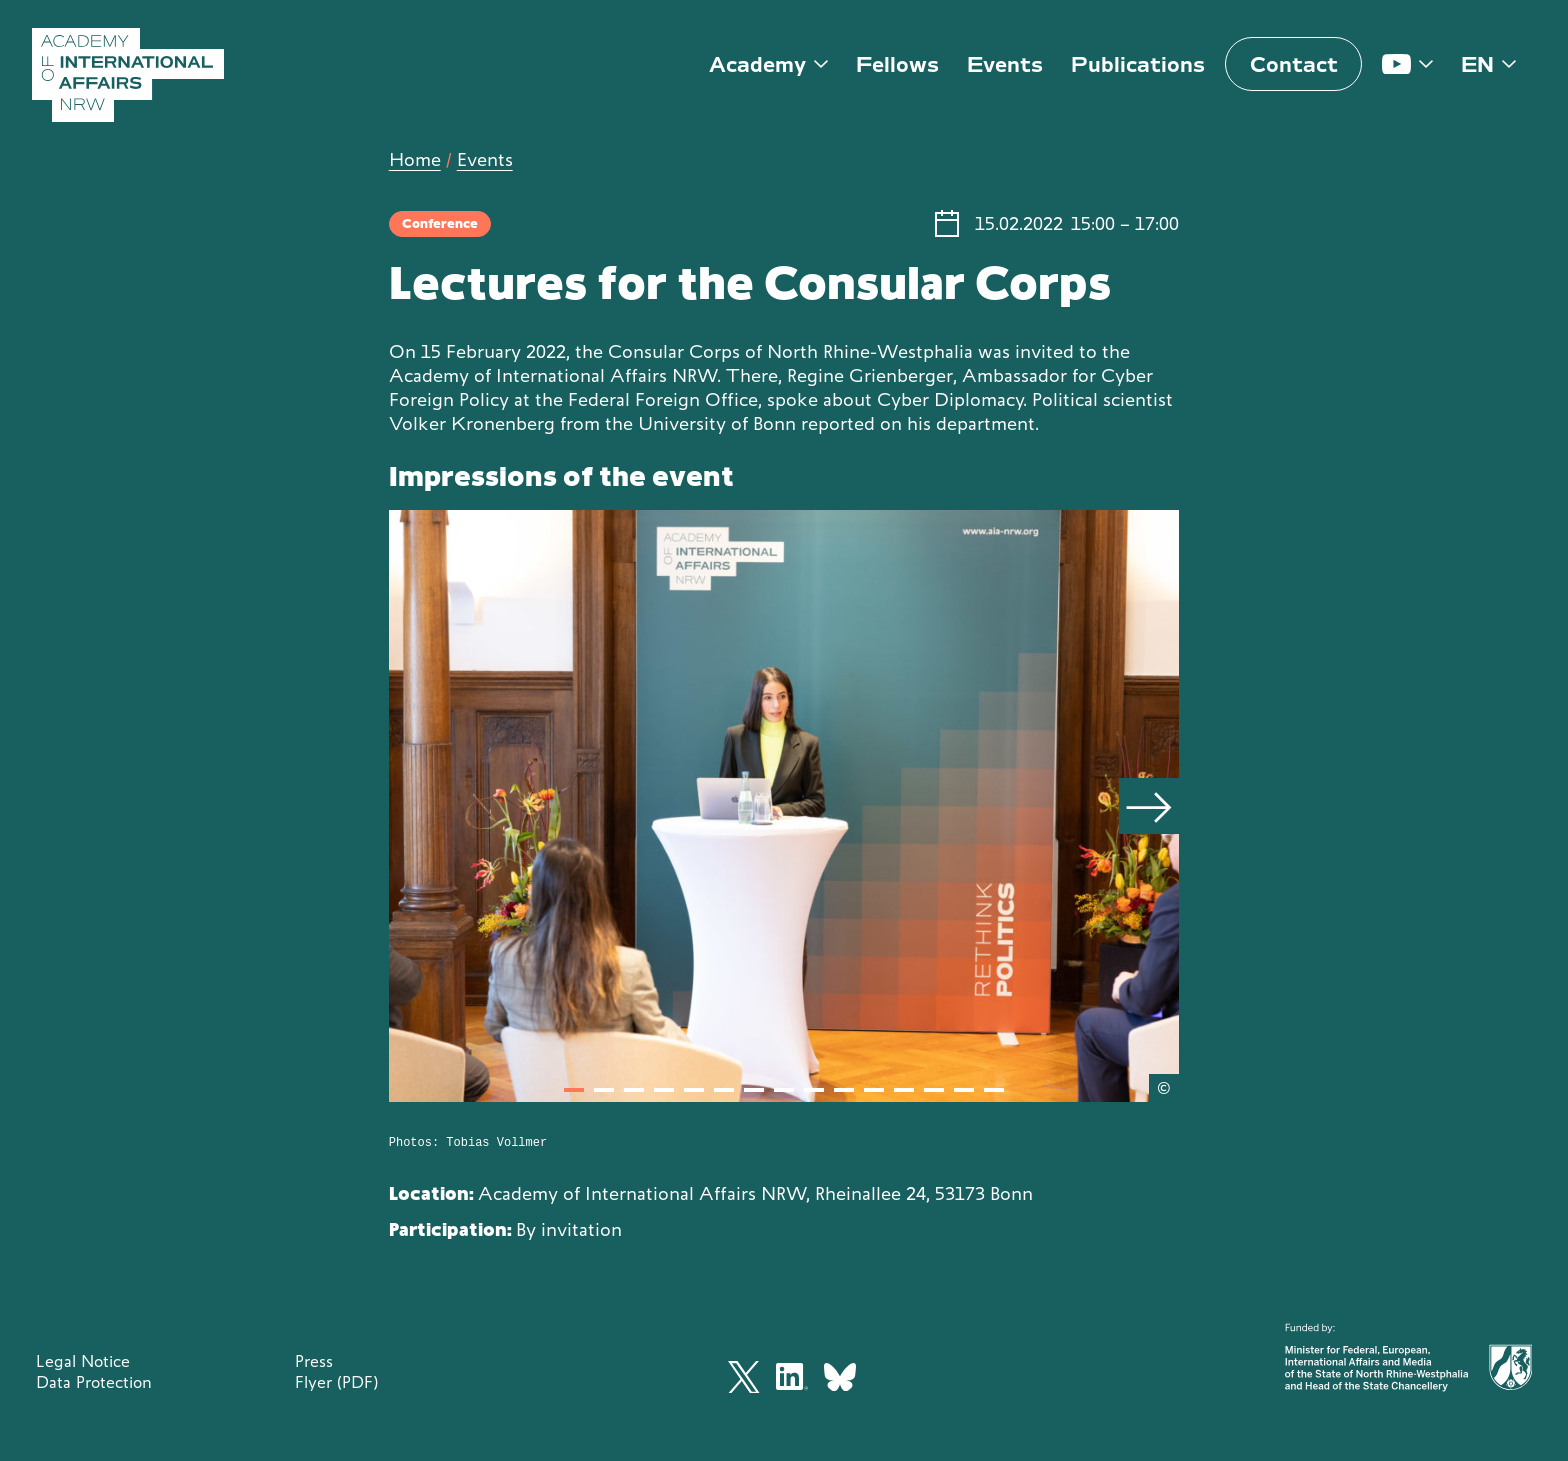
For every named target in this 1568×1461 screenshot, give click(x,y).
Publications (1138, 64)
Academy (757, 64)
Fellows (897, 64)
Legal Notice (83, 1361)
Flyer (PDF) (336, 1382)
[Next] (1149, 806)
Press (314, 1361)
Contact (1294, 64)
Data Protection (94, 1382)
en (1477, 64)
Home (415, 159)
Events (1005, 64)
